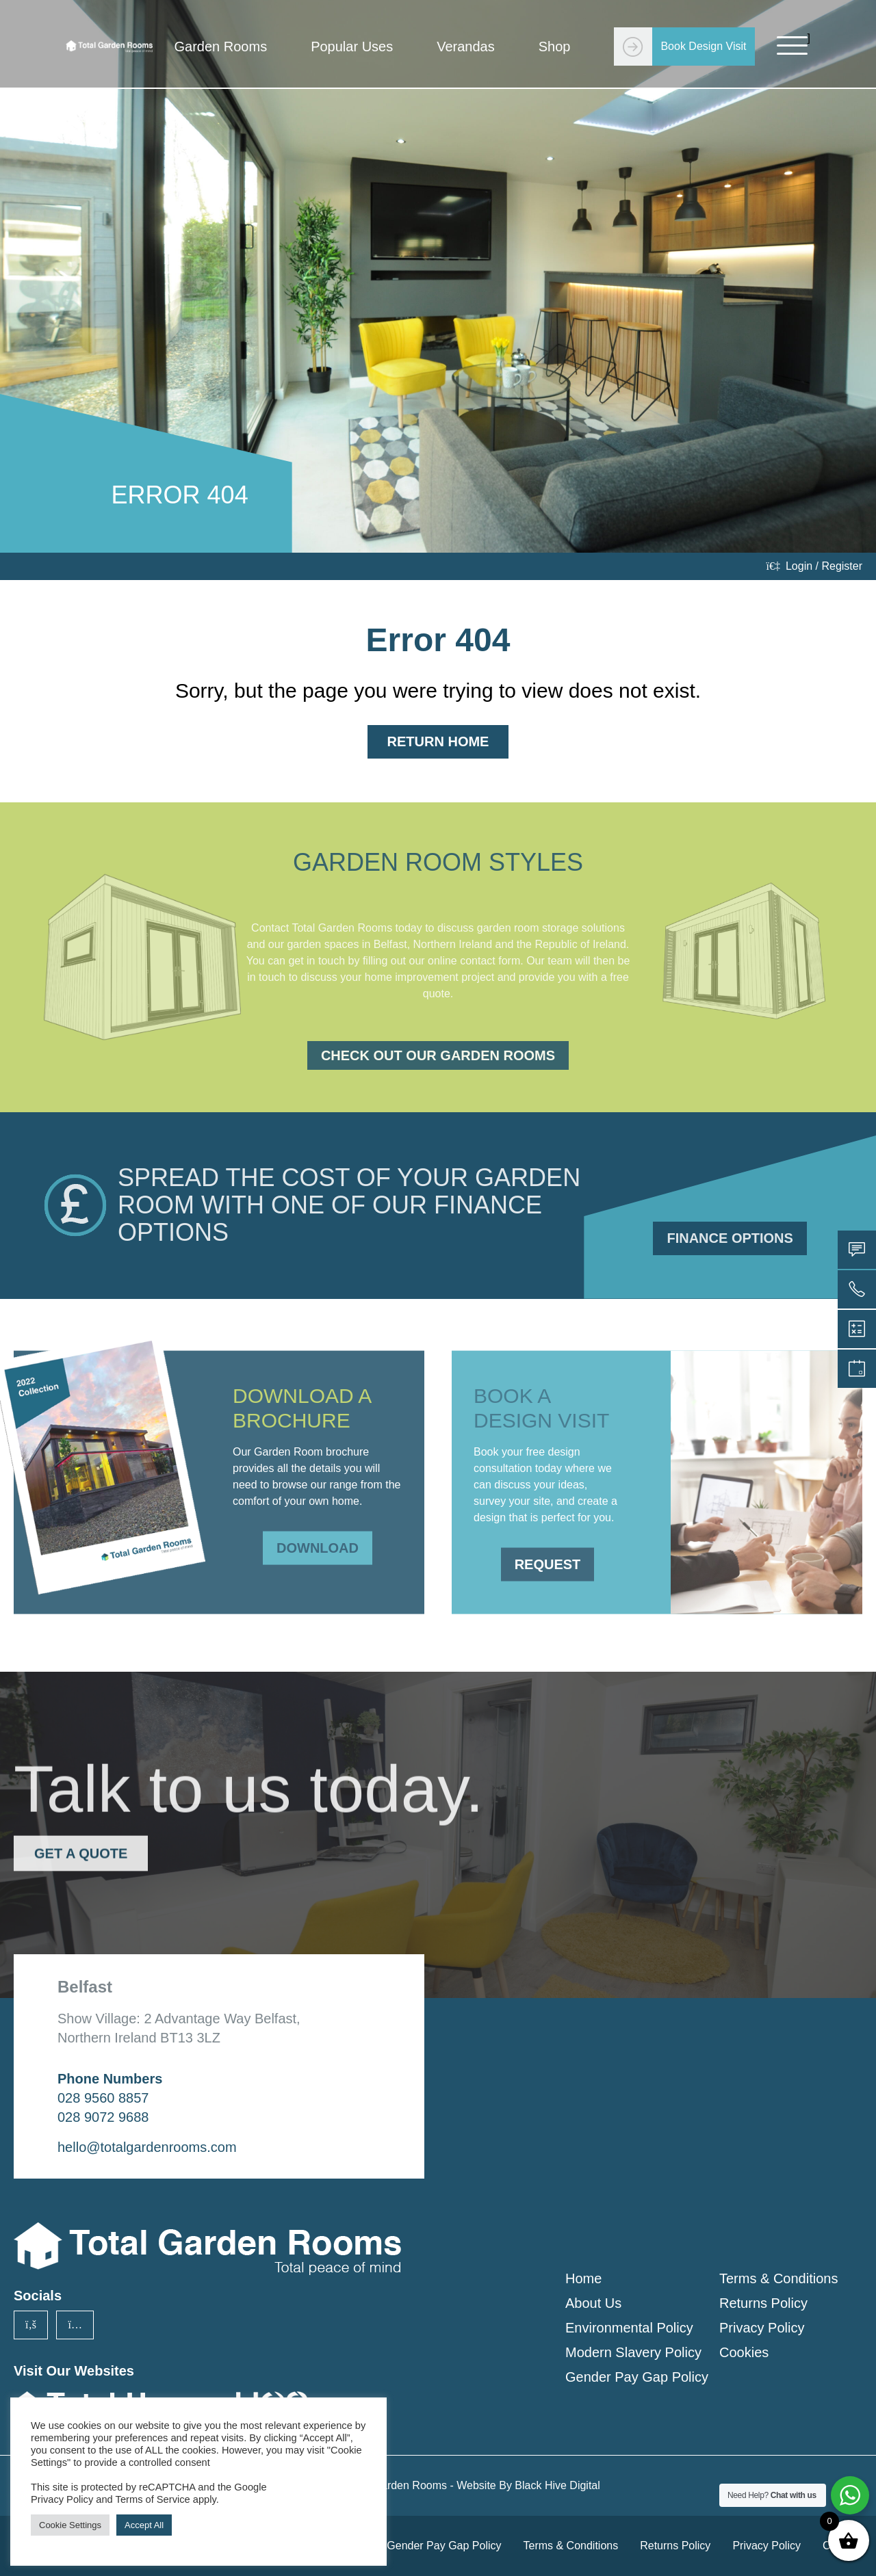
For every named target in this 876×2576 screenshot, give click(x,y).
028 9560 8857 (103, 2097)
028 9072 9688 (103, 2117)
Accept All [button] (144, 2525)
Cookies (744, 2352)
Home (583, 2278)
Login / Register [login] (814, 566)
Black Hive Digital (557, 2485)
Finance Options (730, 1238)
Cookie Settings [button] (70, 2525)
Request (548, 1548)
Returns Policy (763, 2303)
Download (317, 1532)
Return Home (438, 741)
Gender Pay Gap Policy (636, 2376)
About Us (593, 2303)
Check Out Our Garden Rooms (438, 1055)
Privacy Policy (761, 2327)
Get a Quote (80, 1837)
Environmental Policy (629, 2327)
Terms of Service (153, 2499)
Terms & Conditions (778, 2278)
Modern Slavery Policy (633, 2352)
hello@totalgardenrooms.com (147, 2147)
